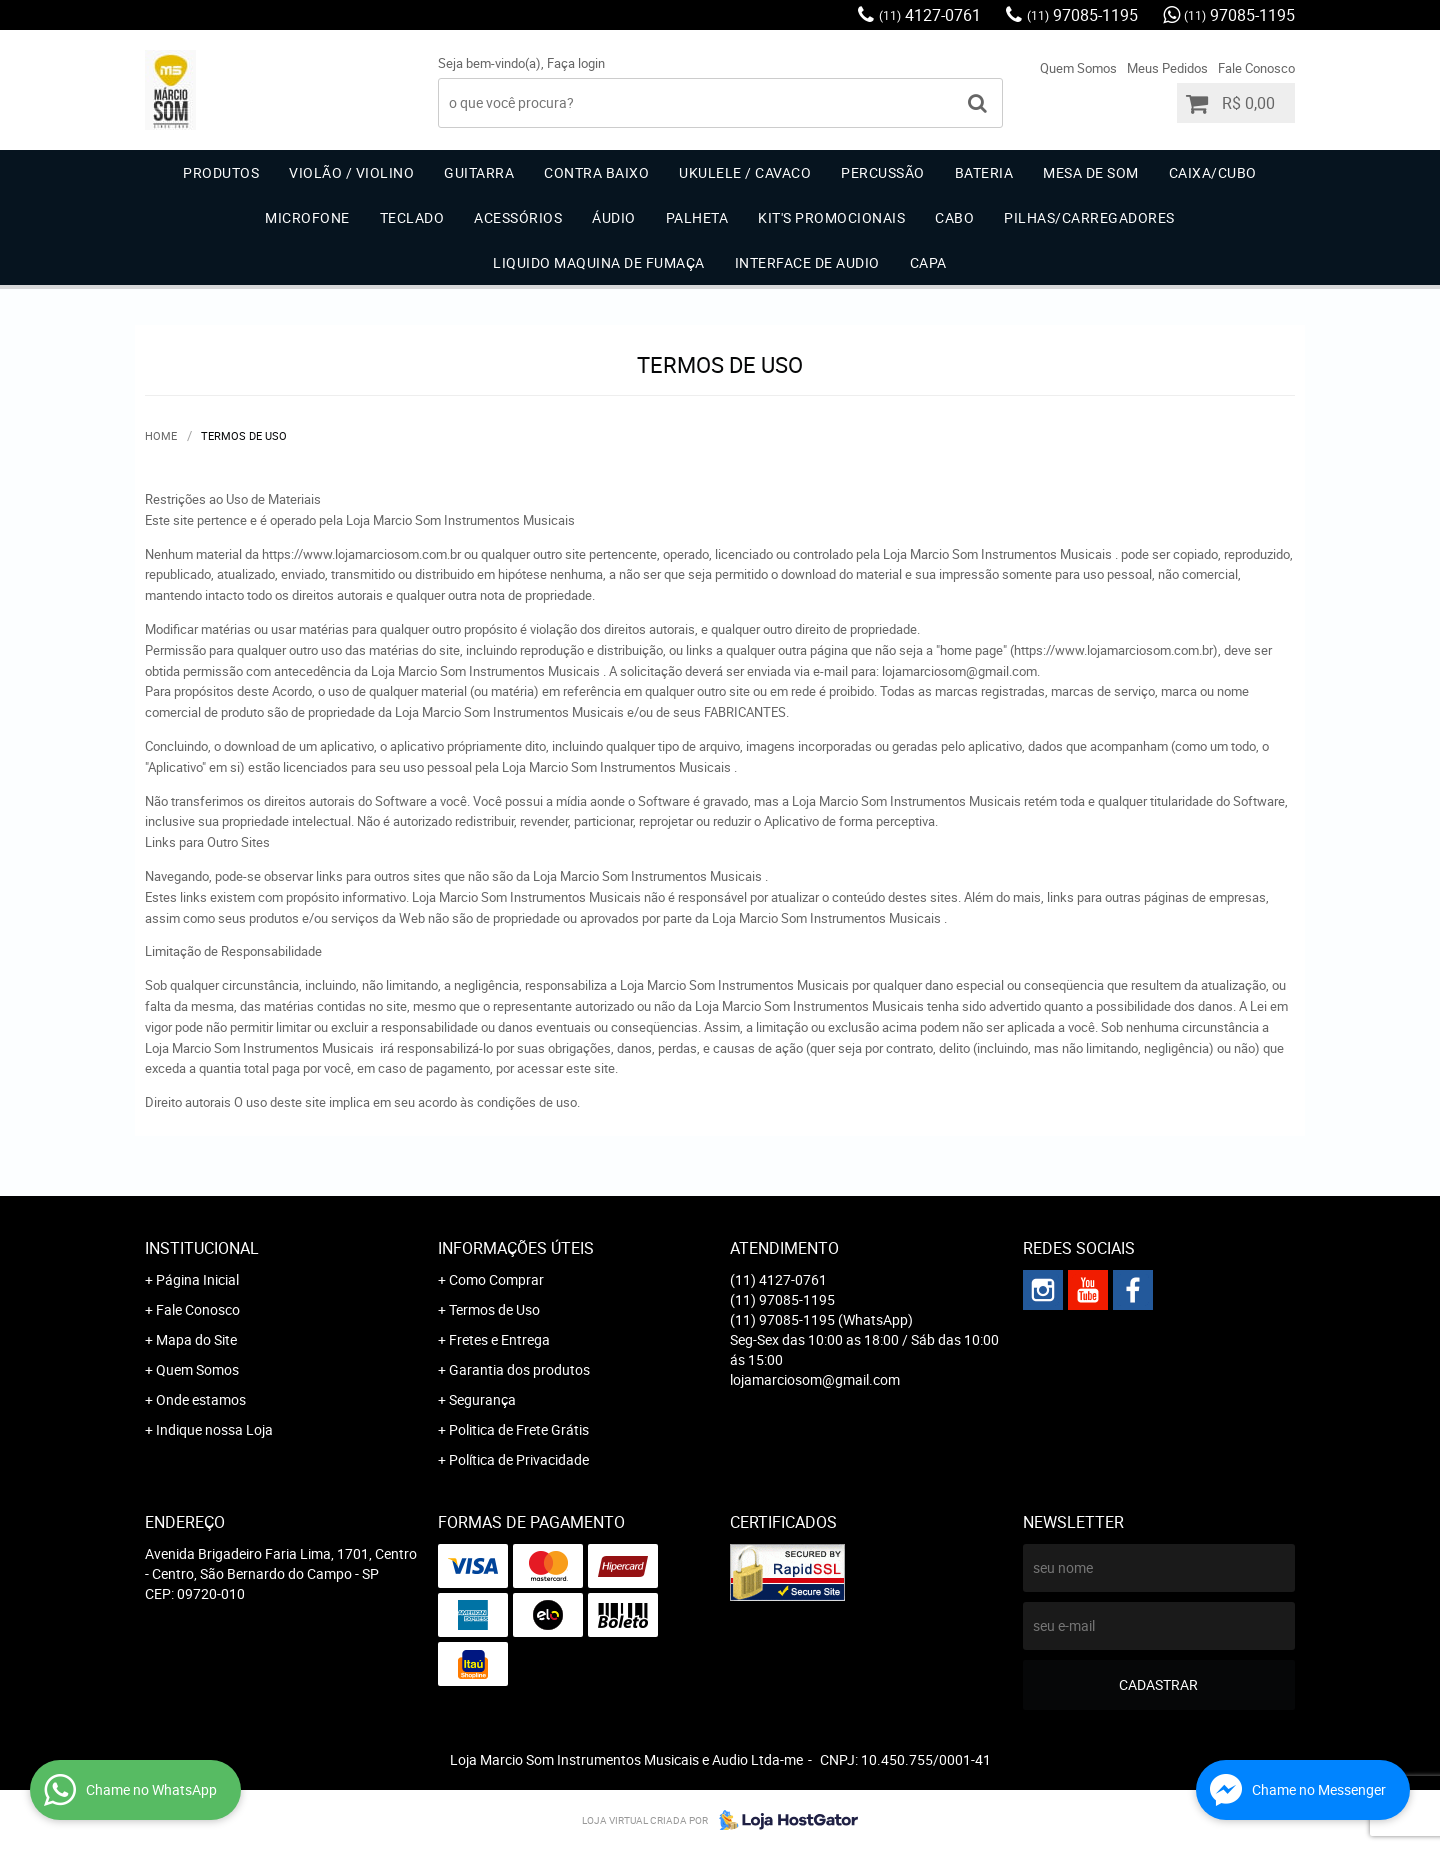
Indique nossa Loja (214, 1429)
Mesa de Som (1091, 172)
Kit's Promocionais (831, 217)
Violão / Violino (351, 172)
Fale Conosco (1256, 68)
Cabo (954, 217)
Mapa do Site (196, 1339)
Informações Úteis (516, 1248)
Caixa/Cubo (1213, 172)
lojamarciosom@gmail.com (815, 1379)
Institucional (202, 1248)
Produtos (221, 172)
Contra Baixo (596, 172)
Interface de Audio (807, 262)
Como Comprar (496, 1279)
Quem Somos (1078, 68)
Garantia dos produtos (519, 1369)
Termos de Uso (494, 1309)
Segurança (482, 1399)
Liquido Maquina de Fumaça (599, 262)
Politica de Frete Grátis (519, 1429)
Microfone (307, 217)
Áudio (614, 217)
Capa (928, 262)
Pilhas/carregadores (1089, 217)
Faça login (576, 63)
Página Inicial (197, 1279)
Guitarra (479, 172)
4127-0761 (930, 15)
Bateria (984, 172)
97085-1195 (1082, 15)
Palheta (697, 217)
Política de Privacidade (519, 1459)
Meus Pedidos (1167, 68)
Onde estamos (201, 1399)
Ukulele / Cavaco (745, 172)
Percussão (883, 172)
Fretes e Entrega (499, 1339)
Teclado (412, 217)
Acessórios (518, 217)
